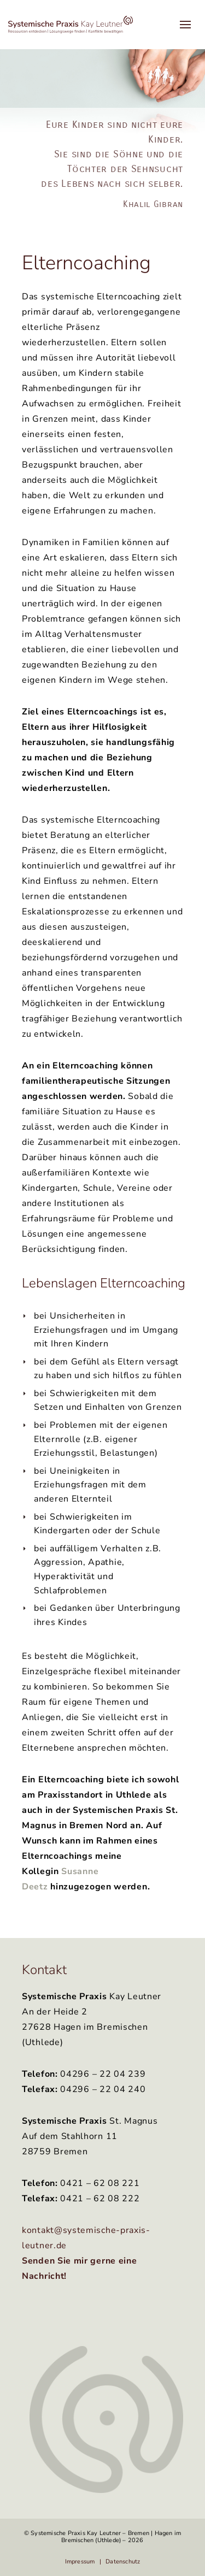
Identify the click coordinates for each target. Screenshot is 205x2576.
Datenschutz (123, 2561)
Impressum (80, 2561)
